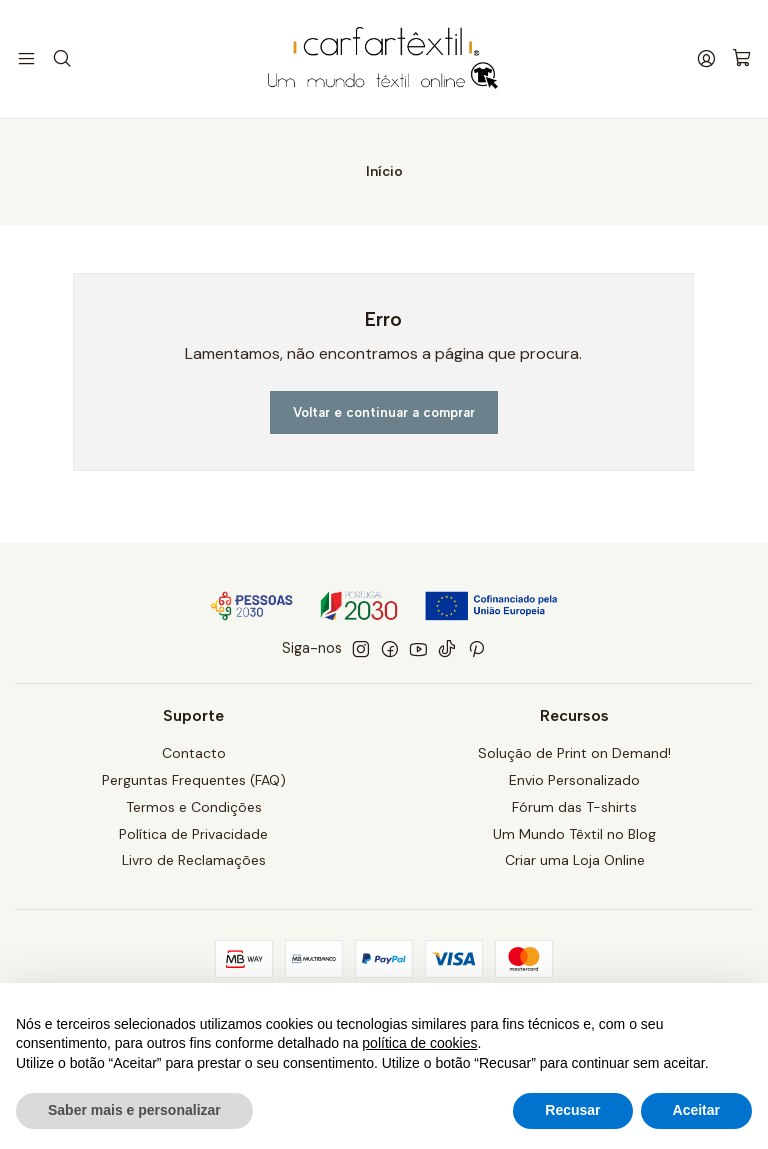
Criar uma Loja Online (575, 863)
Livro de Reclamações (194, 863)
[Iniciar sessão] (708, 58)
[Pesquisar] (58, 58)
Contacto (194, 755)
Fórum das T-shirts (574, 809)
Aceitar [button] (696, 1110)
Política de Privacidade (193, 836)
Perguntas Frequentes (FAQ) (194, 782)
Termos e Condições (194, 809)
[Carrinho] (742, 59)
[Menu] (25, 58)
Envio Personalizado (574, 782)
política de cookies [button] (419, 1043)
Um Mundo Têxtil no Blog (574, 836)
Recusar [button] (572, 1110)
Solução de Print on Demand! (574, 755)
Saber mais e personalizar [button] (134, 1110)
